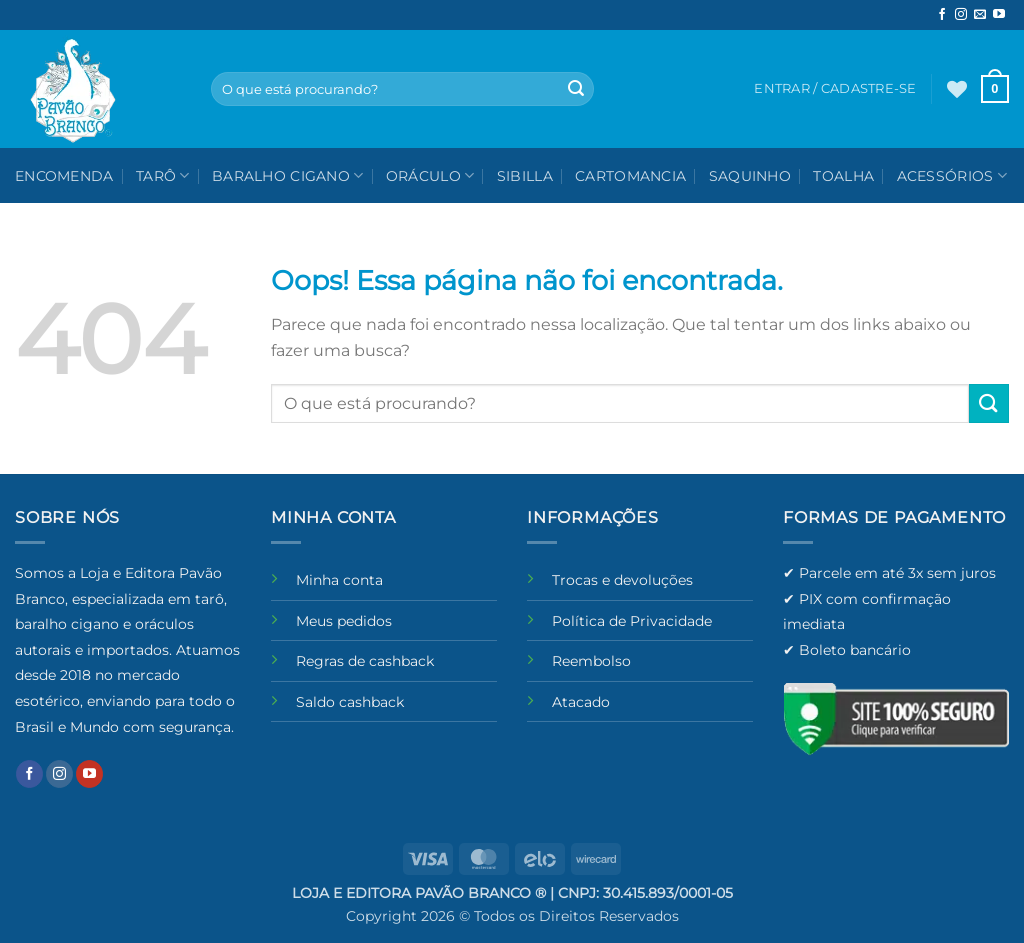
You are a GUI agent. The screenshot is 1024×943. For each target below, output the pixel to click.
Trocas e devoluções (622, 580)
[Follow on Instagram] (961, 15)
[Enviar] (576, 89)
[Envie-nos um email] (980, 15)
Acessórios (952, 175)
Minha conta (339, 580)
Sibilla (525, 176)
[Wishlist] (957, 89)
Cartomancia (630, 176)
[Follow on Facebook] (942, 15)
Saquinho (750, 176)
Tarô (163, 175)
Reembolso (591, 661)
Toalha (843, 176)
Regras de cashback (365, 661)
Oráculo (430, 175)
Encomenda (64, 176)
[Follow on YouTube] (999, 15)
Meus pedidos (344, 621)
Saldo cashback (350, 702)
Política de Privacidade (632, 621)
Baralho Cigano (288, 175)
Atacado (581, 702)
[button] (995, 89)
